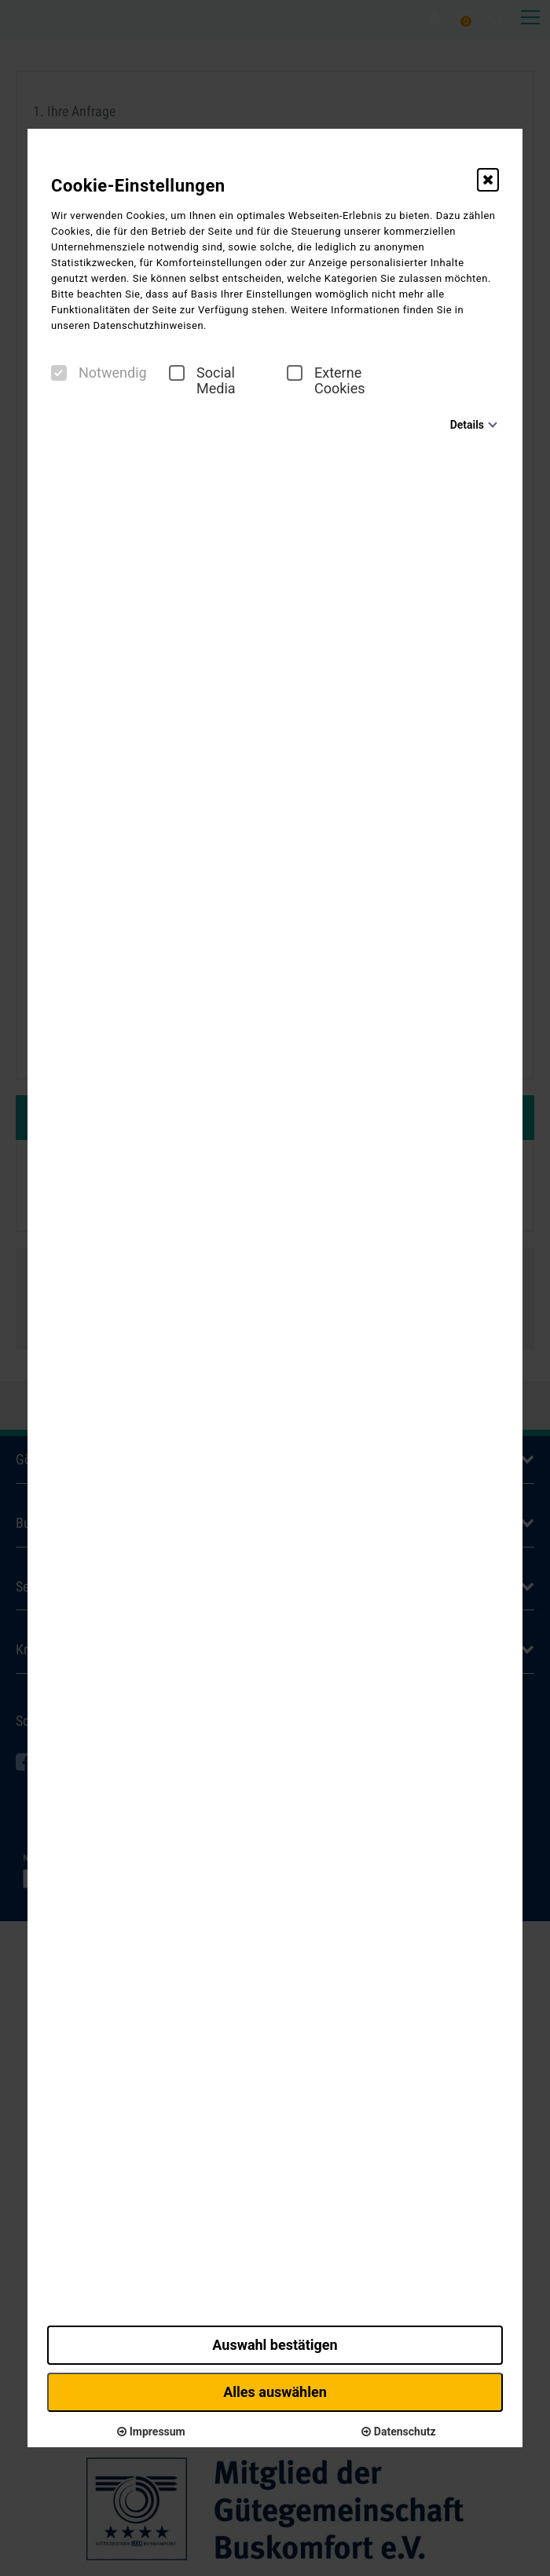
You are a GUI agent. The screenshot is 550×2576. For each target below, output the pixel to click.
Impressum (151, 2431)
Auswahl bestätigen (274, 2345)
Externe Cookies (326, 380)
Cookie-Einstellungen (138, 185)
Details (467, 424)
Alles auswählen (275, 2392)
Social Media (202, 380)
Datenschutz (398, 2431)
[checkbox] (59, 373)
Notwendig (99, 373)
